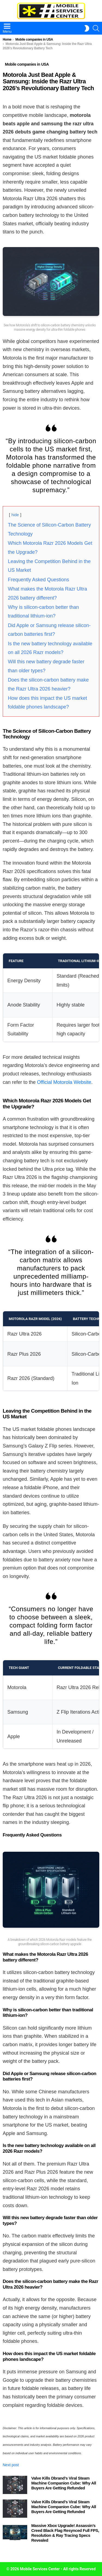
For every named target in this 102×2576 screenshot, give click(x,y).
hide (15, 515)
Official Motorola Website (64, 1082)
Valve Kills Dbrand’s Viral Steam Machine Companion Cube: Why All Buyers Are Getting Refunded (63, 2483)
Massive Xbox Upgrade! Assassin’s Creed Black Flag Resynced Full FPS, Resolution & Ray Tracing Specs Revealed (65, 2532)
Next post (11, 2465)
